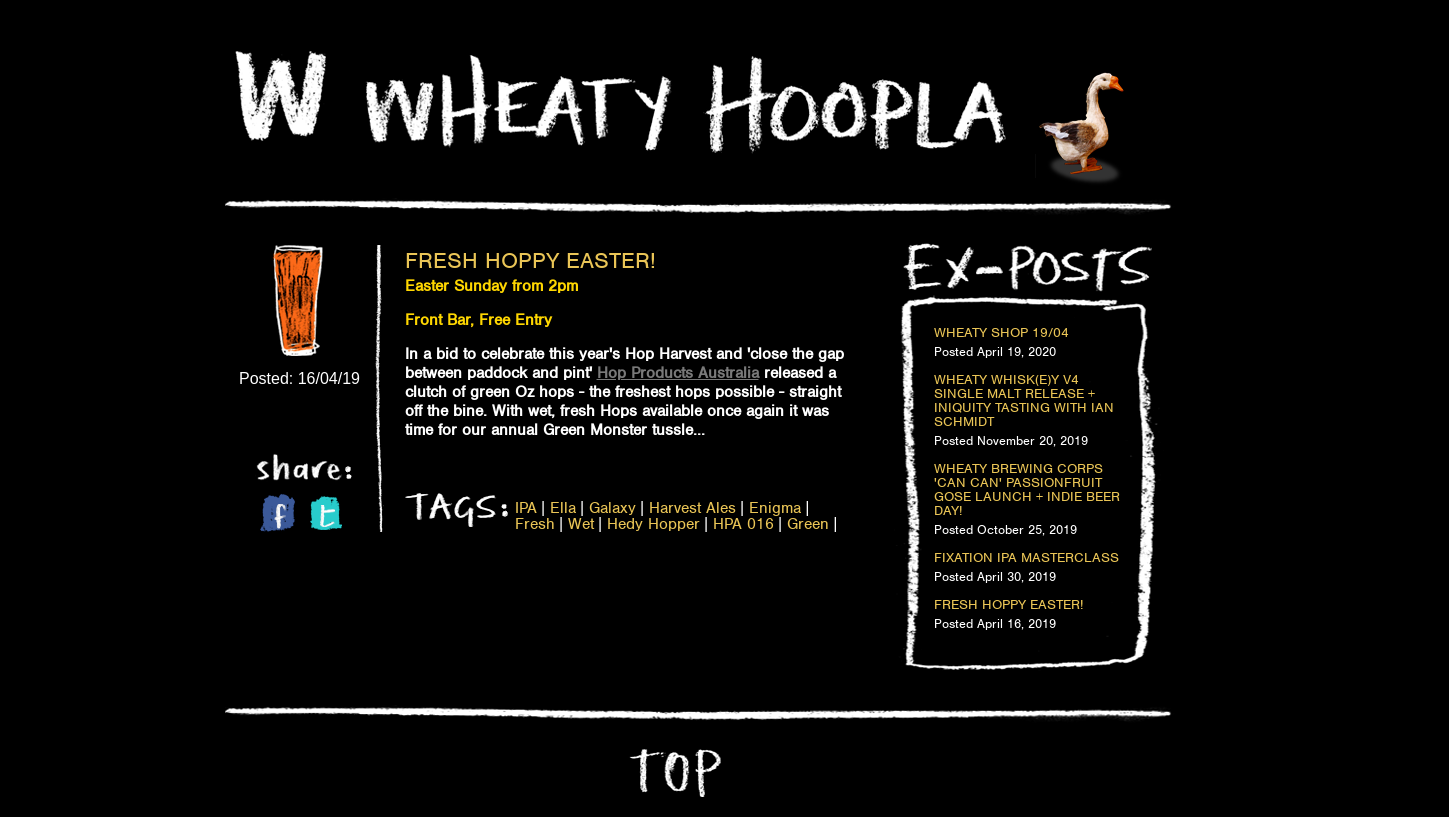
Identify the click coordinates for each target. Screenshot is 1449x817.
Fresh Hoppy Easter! (530, 260)
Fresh (535, 524)
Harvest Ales (692, 508)
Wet (581, 524)
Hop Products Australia (678, 373)
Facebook (277, 512)
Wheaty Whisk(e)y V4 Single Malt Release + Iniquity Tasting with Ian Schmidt (1024, 401)
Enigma (775, 508)
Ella (563, 508)
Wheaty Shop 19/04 (1001, 333)
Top (673, 773)
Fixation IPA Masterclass (1026, 558)
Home (281, 96)
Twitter (326, 513)
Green (808, 524)
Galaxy (612, 508)
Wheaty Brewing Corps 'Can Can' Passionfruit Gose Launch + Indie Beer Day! (1027, 490)
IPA (526, 508)
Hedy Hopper (653, 524)
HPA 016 (743, 524)
